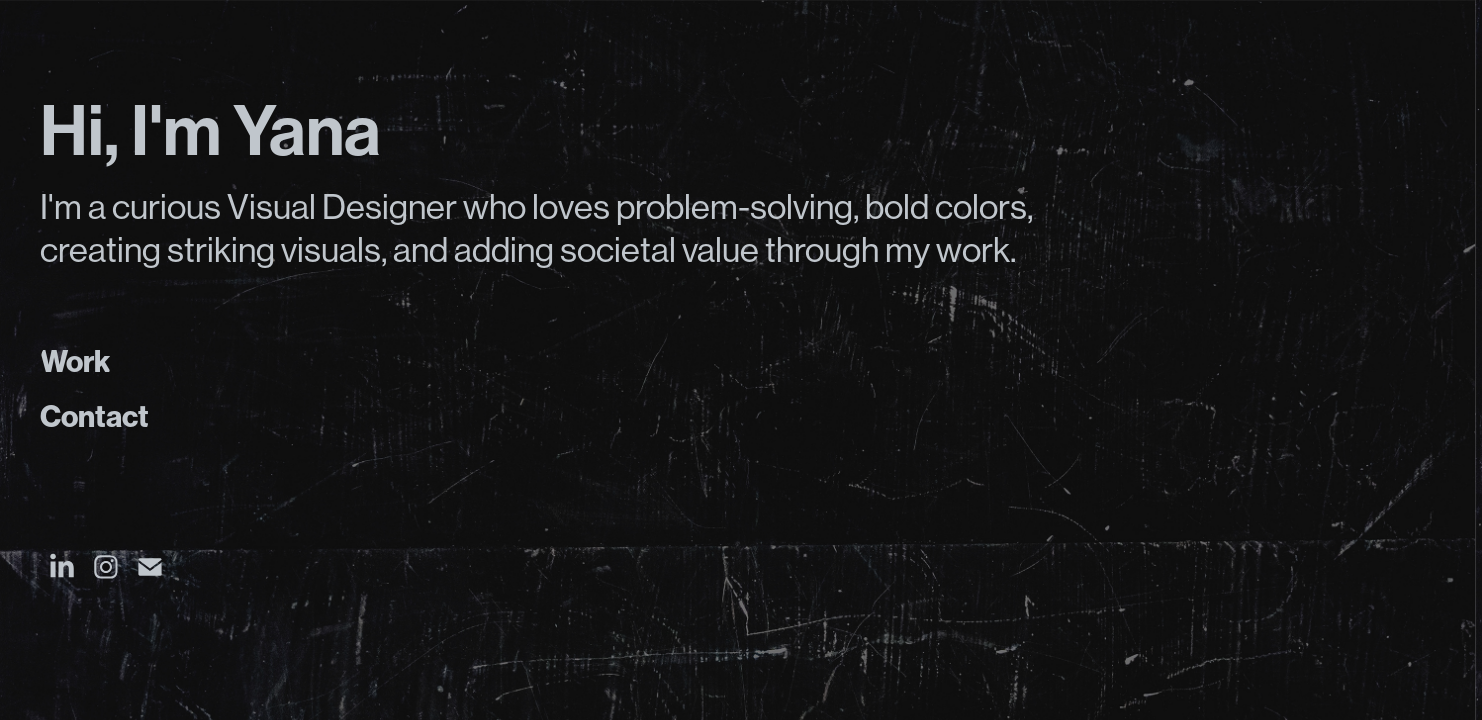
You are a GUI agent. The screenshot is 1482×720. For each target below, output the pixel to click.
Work (75, 362)
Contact (94, 417)
